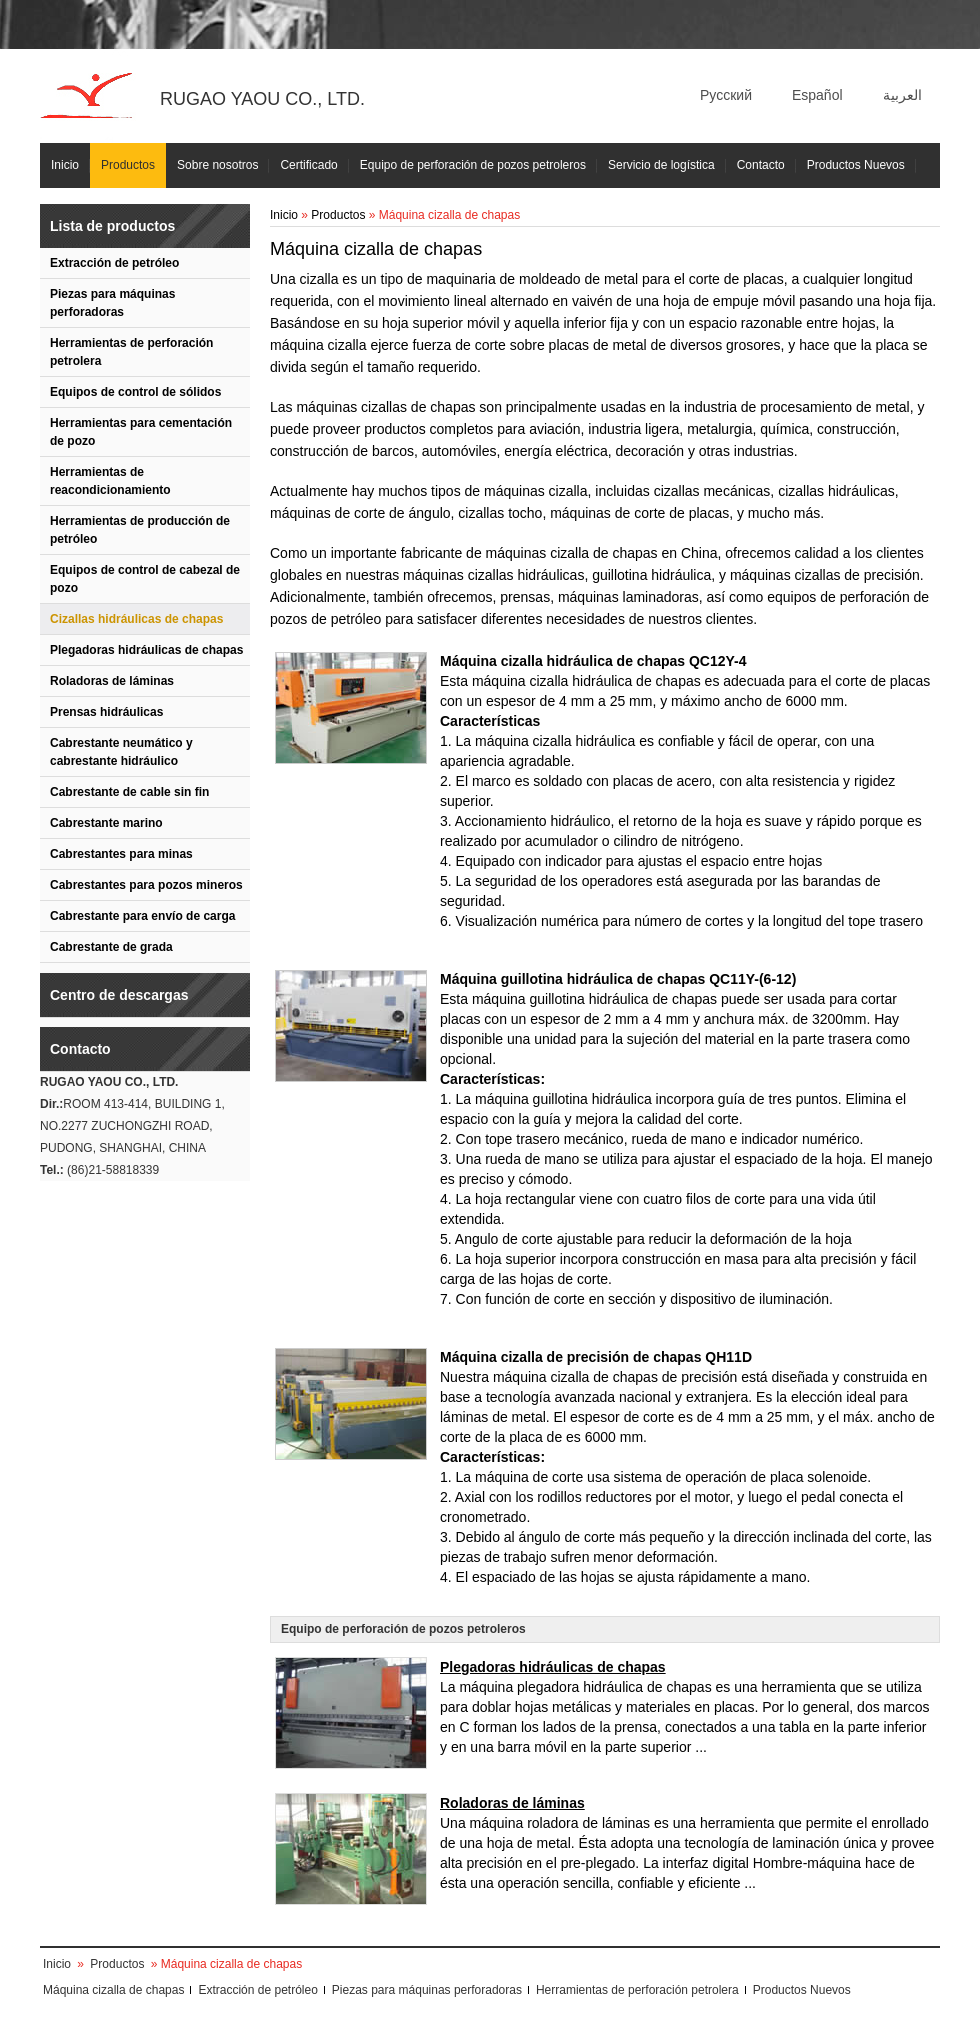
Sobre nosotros (217, 165)
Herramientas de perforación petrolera (131, 352)
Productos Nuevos (856, 165)
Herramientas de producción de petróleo (140, 530)
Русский (726, 95)
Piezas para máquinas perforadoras (112, 303)
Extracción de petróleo (114, 263)
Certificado (308, 165)
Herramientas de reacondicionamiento (110, 481)
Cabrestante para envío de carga (142, 916)
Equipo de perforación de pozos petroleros (473, 165)
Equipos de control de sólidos (135, 392)
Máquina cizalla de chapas (113, 1990)
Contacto (761, 165)
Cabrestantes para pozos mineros (146, 885)
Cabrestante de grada (111, 947)
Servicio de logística (661, 165)
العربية (902, 95)
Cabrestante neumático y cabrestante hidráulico (121, 752)
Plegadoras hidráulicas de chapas (146, 650)
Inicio (65, 165)
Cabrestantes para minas (121, 854)
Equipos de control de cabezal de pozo (145, 579)
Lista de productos (112, 226)
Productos (128, 165)
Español (817, 95)
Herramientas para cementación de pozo (141, 432)
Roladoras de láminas (112, 681)
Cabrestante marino (106, 823)
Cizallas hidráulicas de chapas (136, 619)
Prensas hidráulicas (106, 712)
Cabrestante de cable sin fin (129, 792)
